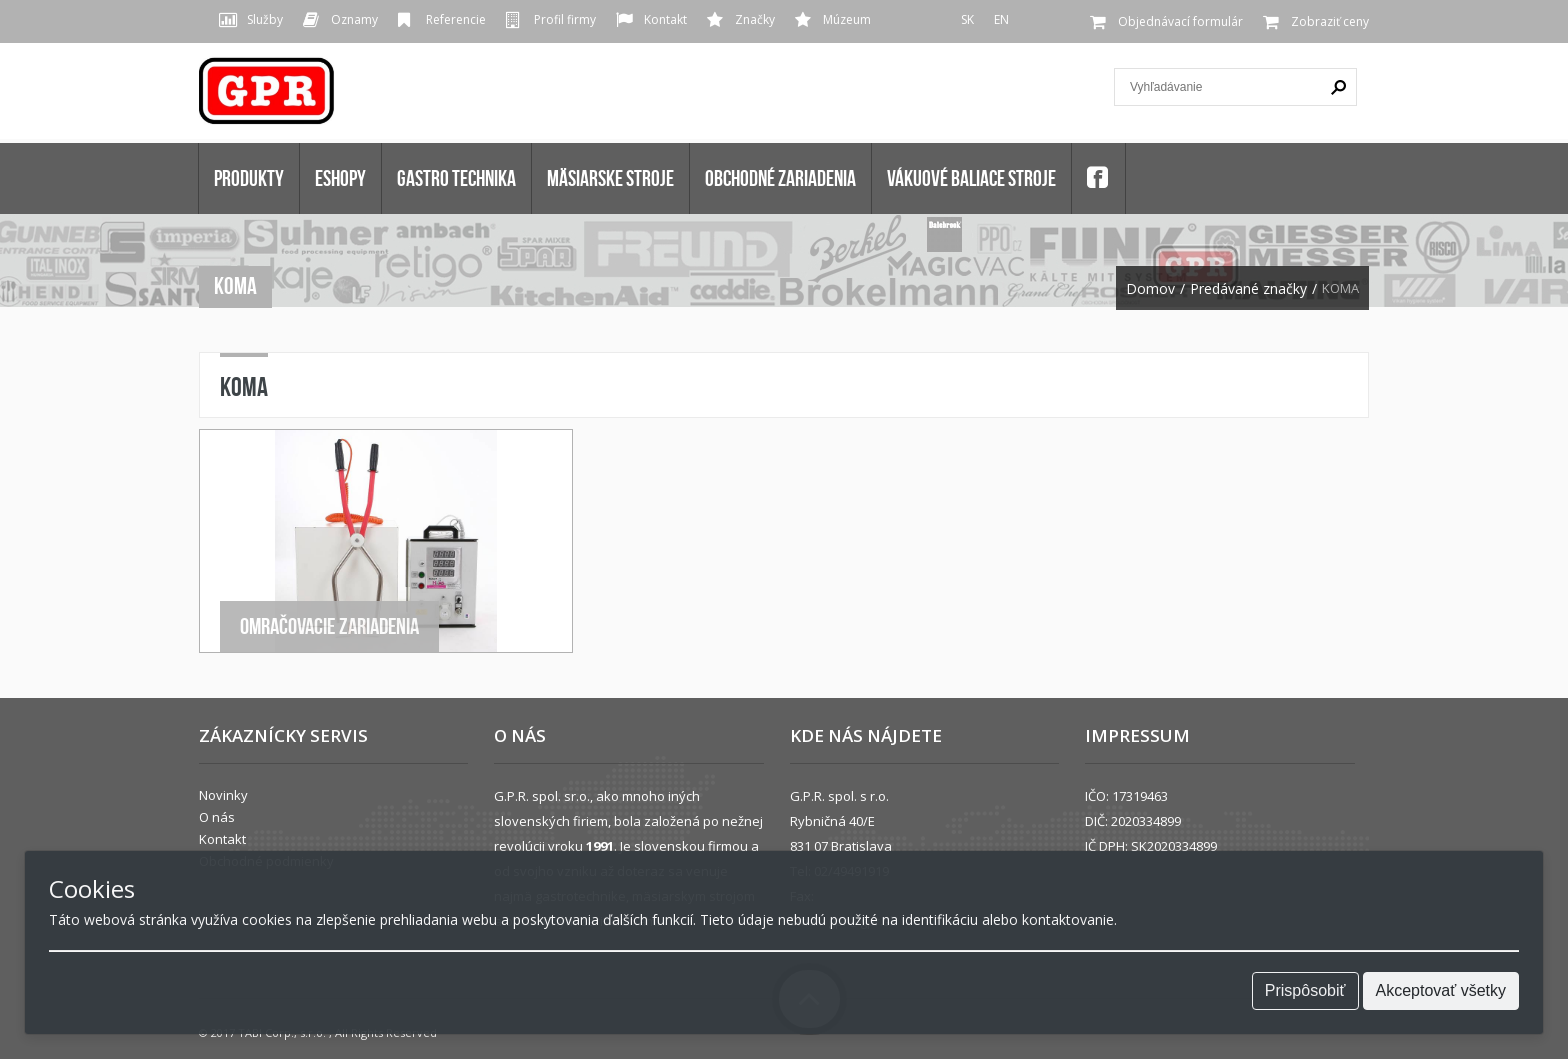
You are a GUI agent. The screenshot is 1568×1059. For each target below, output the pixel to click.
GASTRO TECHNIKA (456, 178)
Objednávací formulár (1180, 21)
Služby (265, 19)
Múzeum (847, 19)
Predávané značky (1248, 289)
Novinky (223, 795)
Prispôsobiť (1305, 990)
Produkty (249, 178)
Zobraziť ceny (1330, 21)
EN (1001, 19)
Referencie (456, 19)
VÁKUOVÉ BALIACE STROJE (971, 178)
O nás (217, 817)
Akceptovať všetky (1441, 990)
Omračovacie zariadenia (329, 626)
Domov (1150, 289)
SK (967, 19)
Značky (755, 19)
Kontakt (665, 19)
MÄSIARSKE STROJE (610, 178)
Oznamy (354, 19)
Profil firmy (565, 19)
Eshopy (340, 178)
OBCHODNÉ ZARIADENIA (780, 178)
